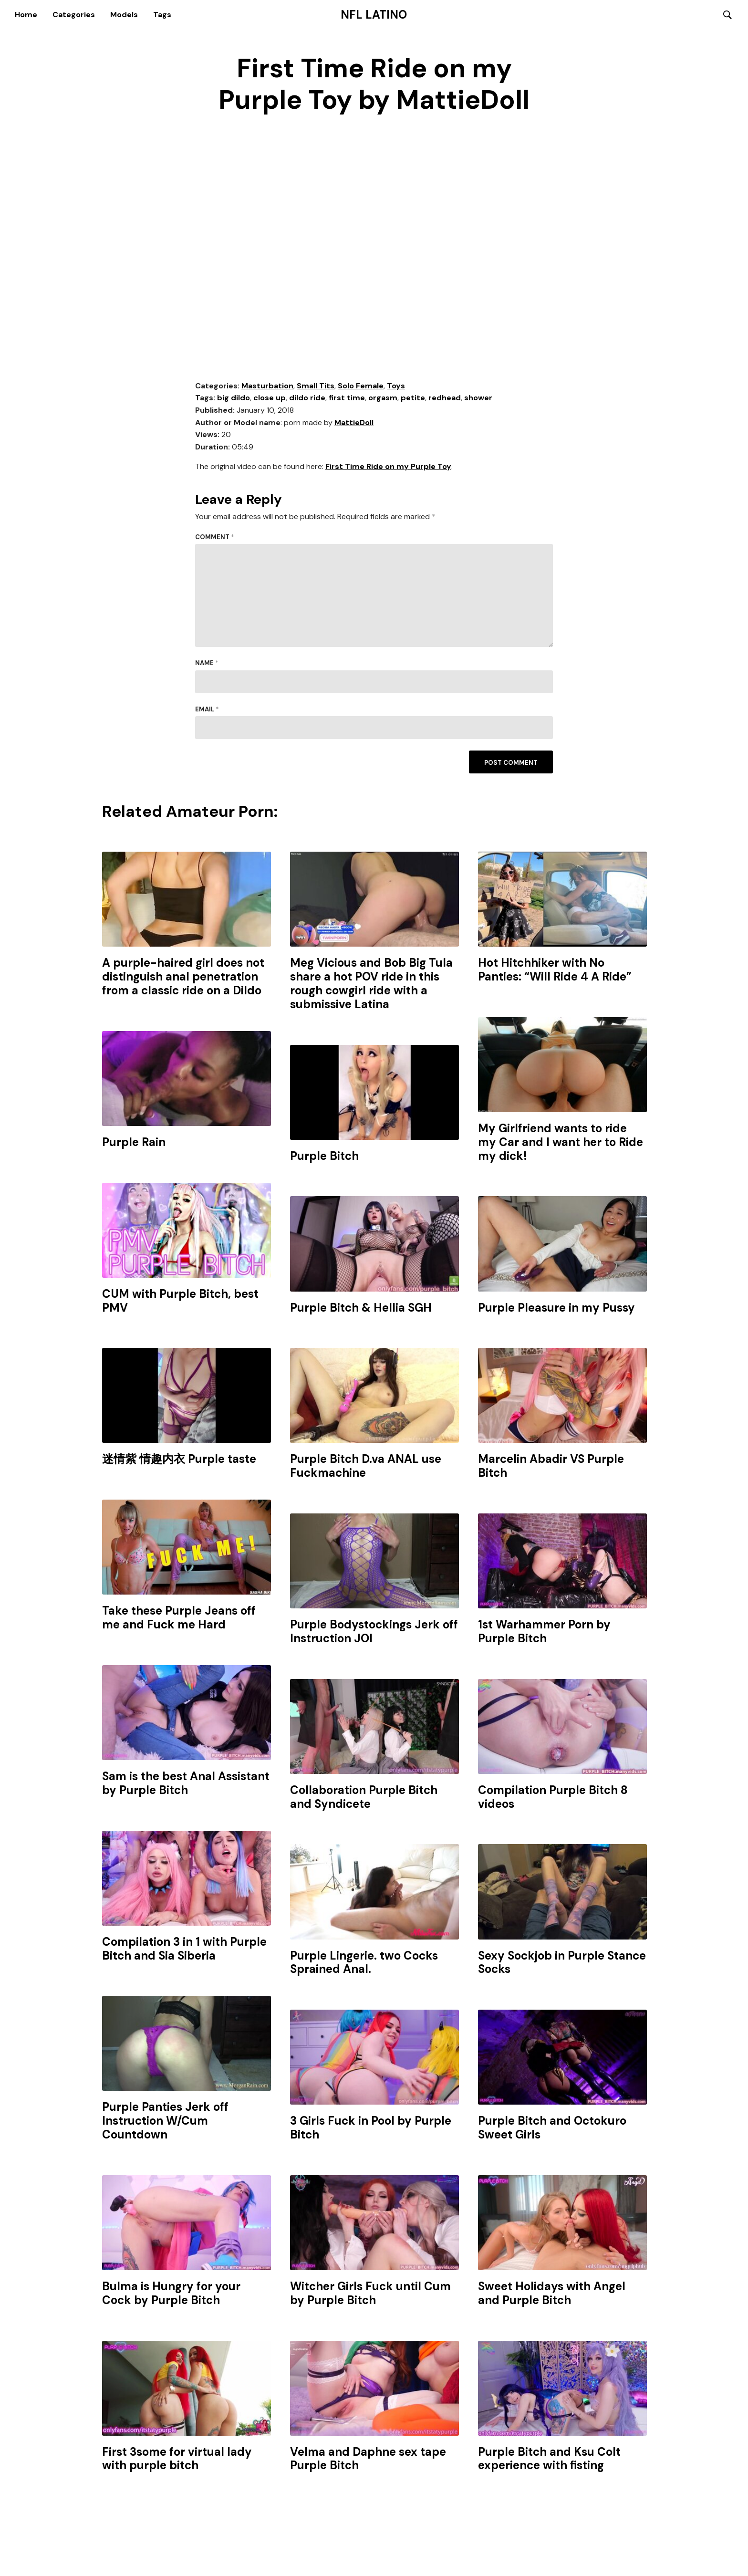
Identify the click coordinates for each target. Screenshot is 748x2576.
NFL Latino (374, 15)
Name (206, 666)
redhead (444, 401)
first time (347, 401)
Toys (396, 389)
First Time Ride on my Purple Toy (388, 470)
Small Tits (315, 389)
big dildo (233, 401)
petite (413, 401)
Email (207, 712)
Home (26, 15)
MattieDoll (354, 425)
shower (478, 401)
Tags (162, 15)
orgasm (382, 401)
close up (269, 401)
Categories (73, 15)
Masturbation (267, 389)
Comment (214, 540)
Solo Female (361, 389)
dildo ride (307, 401)
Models (124, 15)
